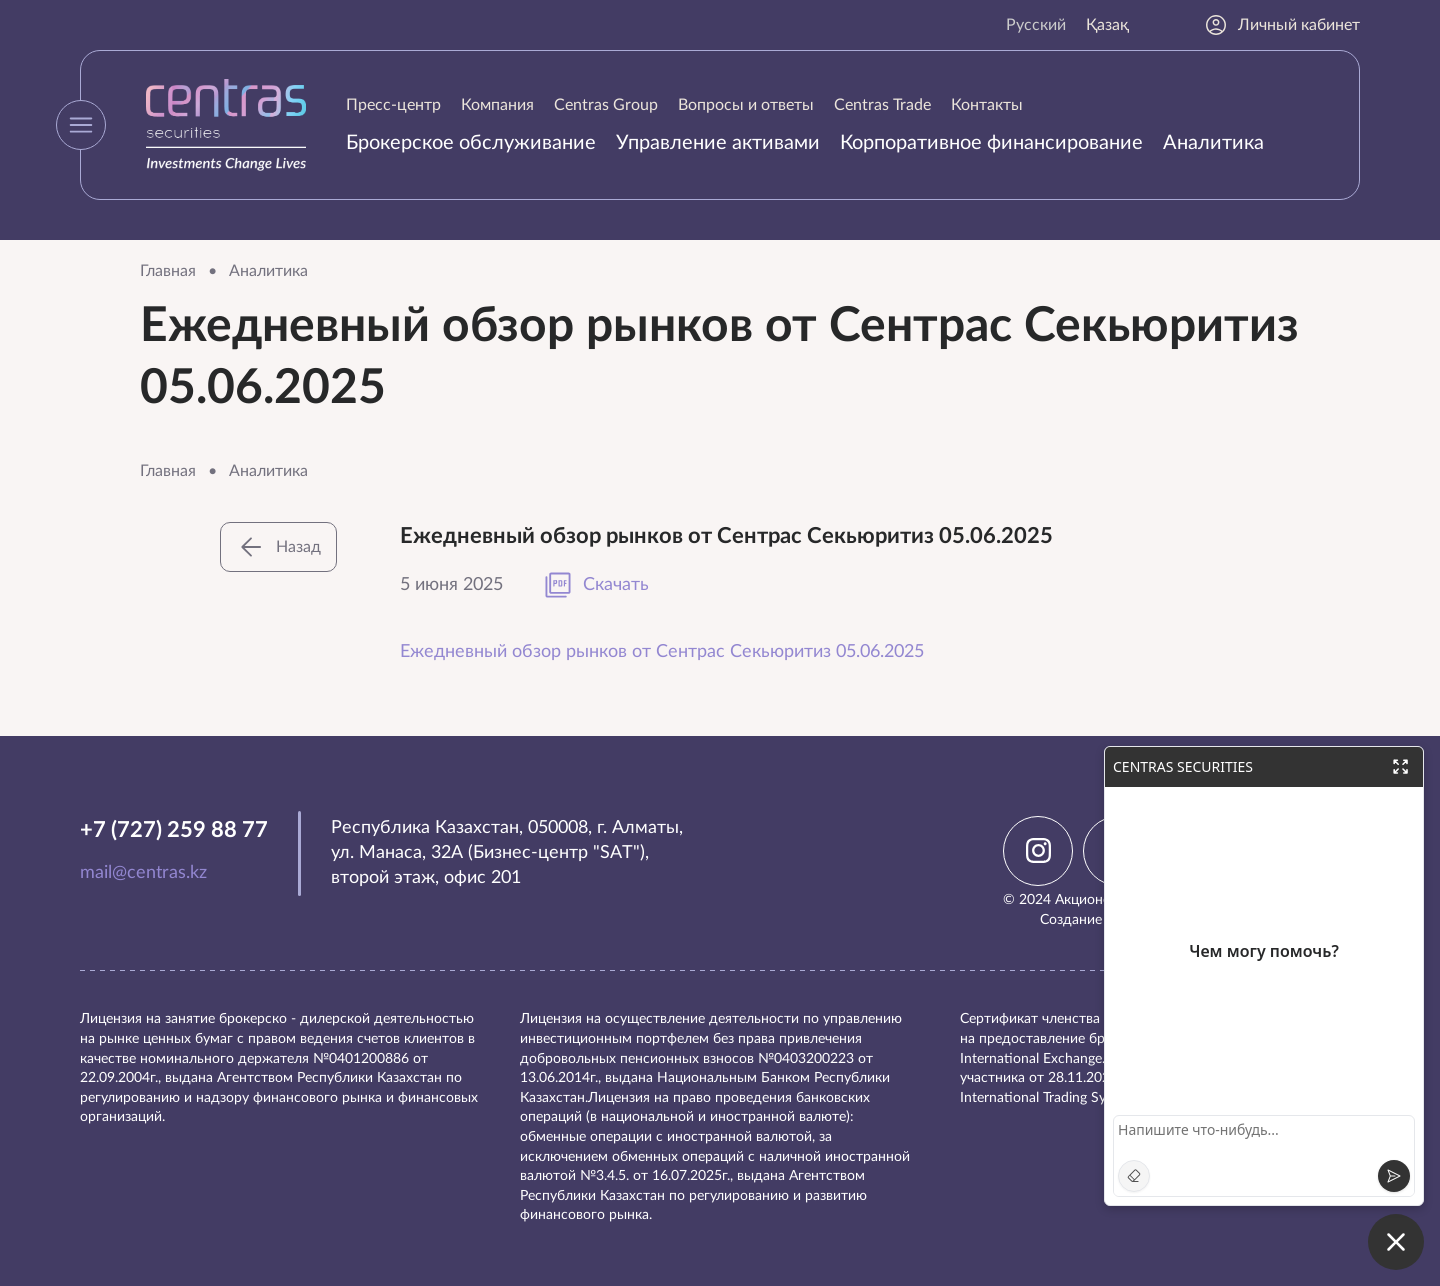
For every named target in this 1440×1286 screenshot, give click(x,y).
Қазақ (1107, 25)
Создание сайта (1091, 920)
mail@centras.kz (143, 873)
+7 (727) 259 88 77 (174, 830)
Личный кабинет (1282, 25)
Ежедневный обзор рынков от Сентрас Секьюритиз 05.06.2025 (662, 652)
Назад (278, 547)
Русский (1036, 25)
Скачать (596, 585)
